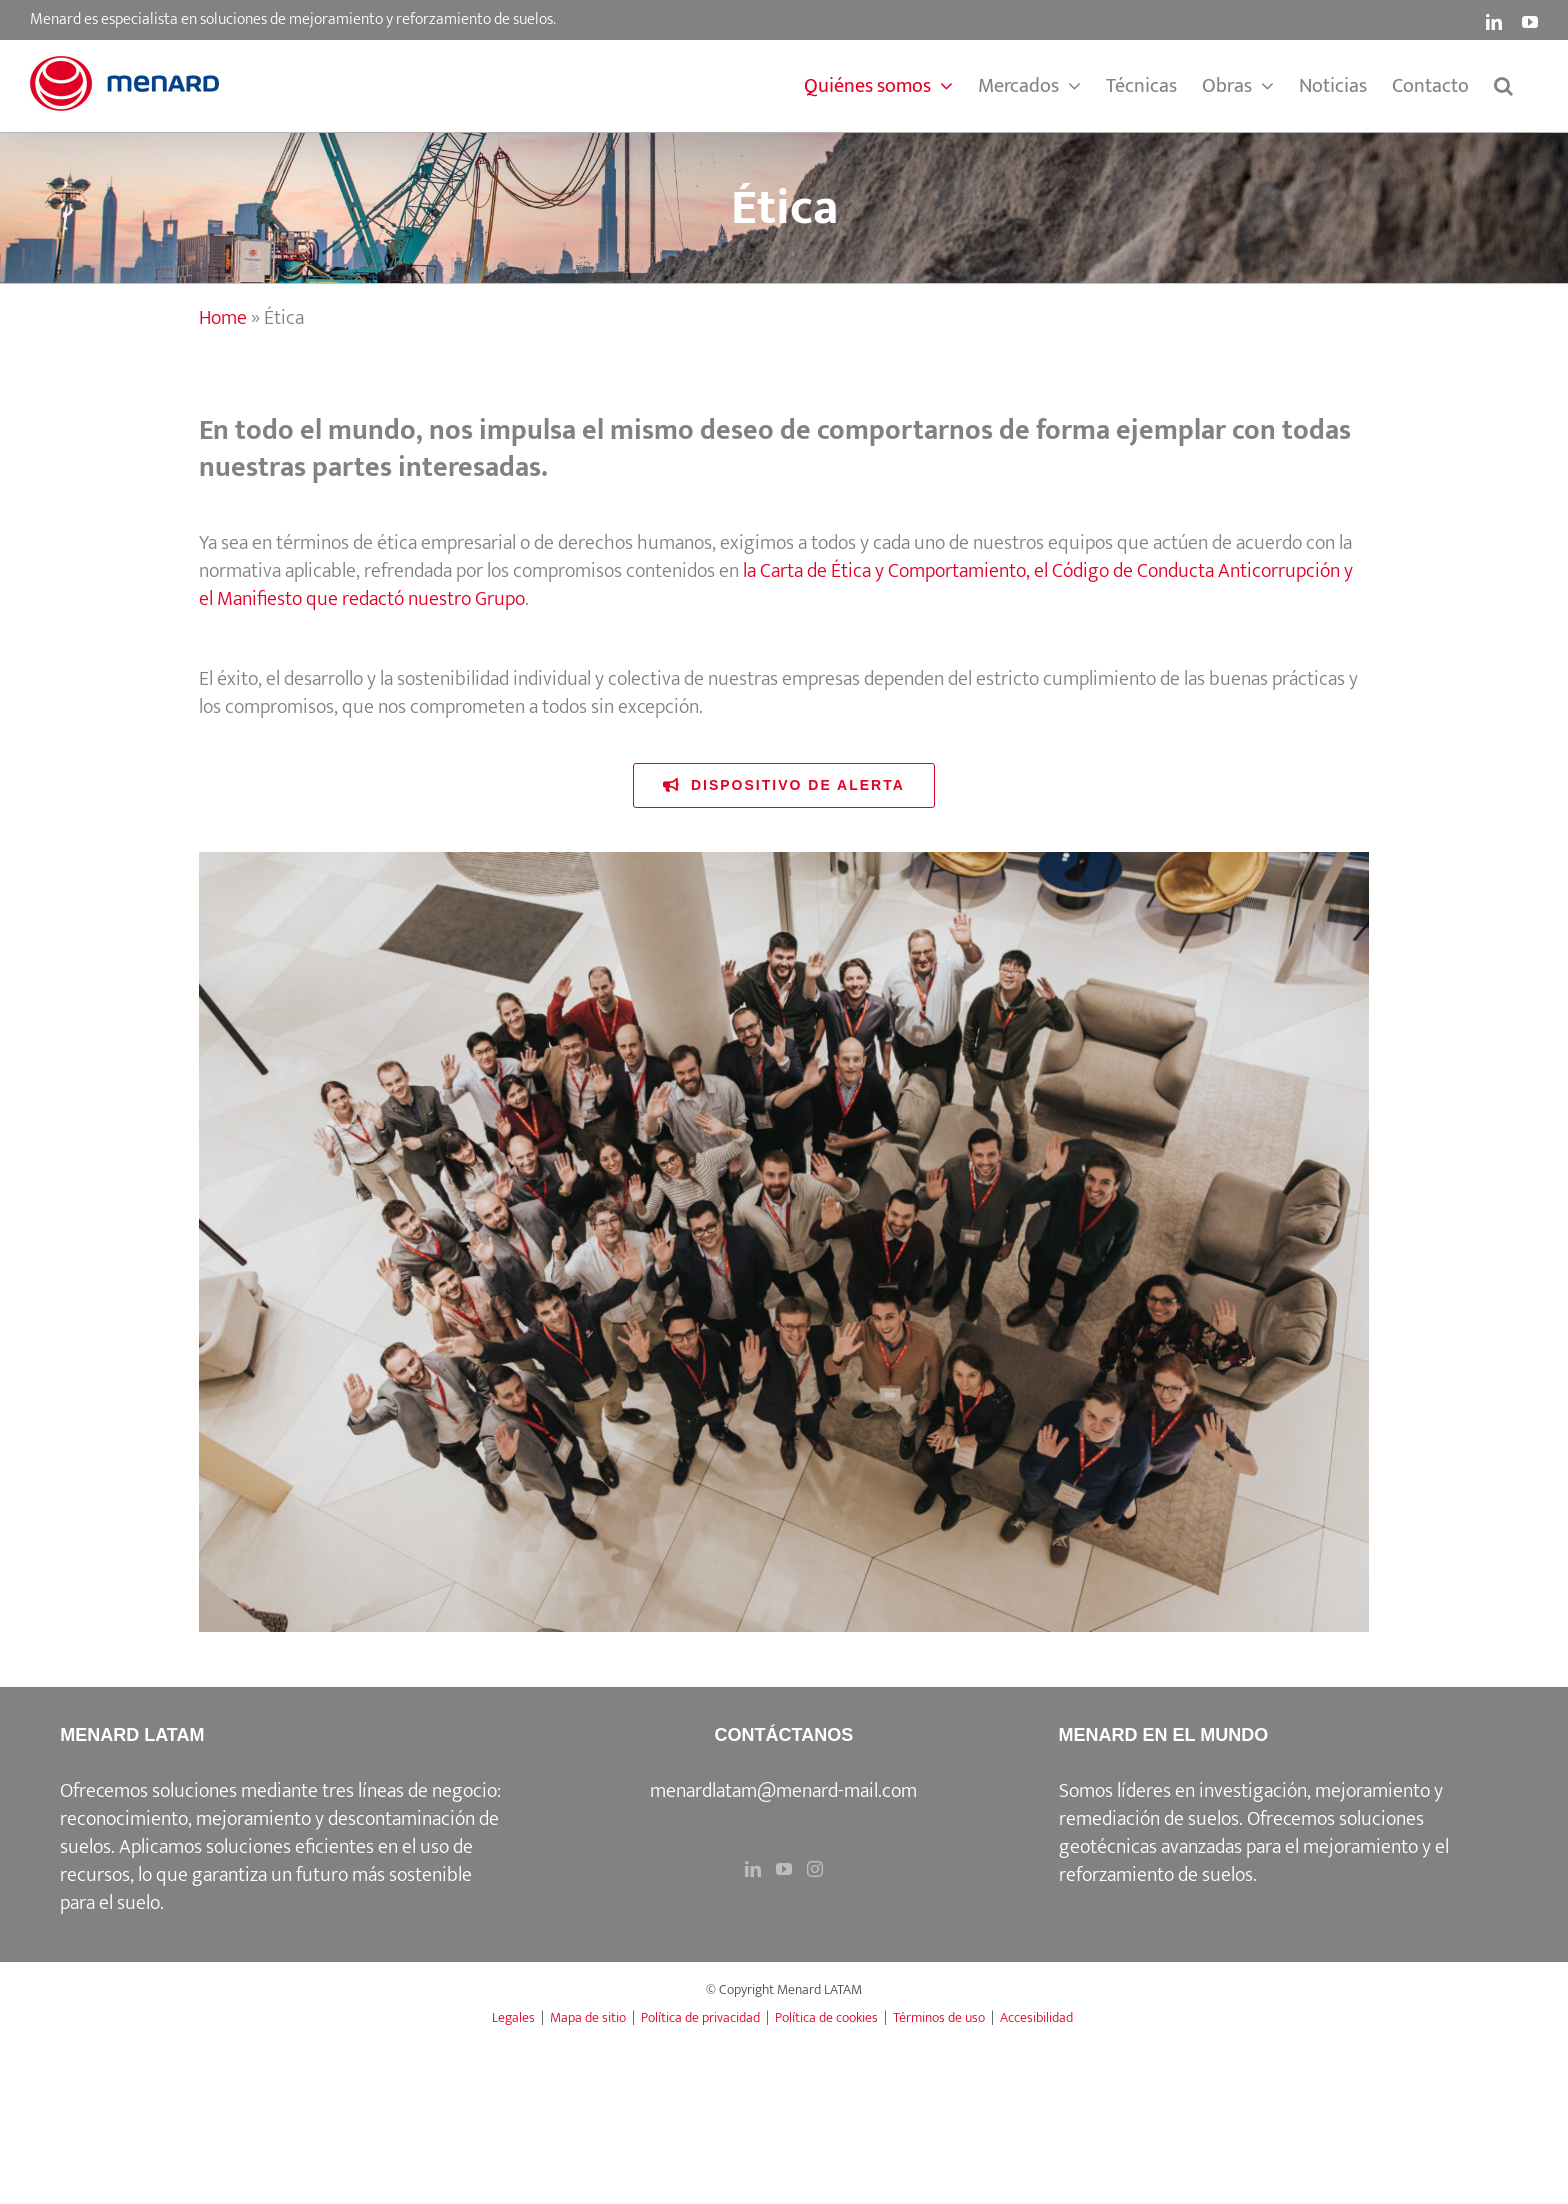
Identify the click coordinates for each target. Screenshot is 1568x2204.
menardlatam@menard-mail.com (783, 1791)
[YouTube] (784, 1869)
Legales (513, 2017)
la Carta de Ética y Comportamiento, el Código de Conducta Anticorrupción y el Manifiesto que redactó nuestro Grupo (776, 585)
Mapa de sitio (588, 2017)
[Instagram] (815, 1869)
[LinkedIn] (753, 1869)
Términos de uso (939, 2017)
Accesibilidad (1036, 2017)
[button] (1503, 86)
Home (223, 318)
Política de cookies (826, 2017)
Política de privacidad (700, 2017)
